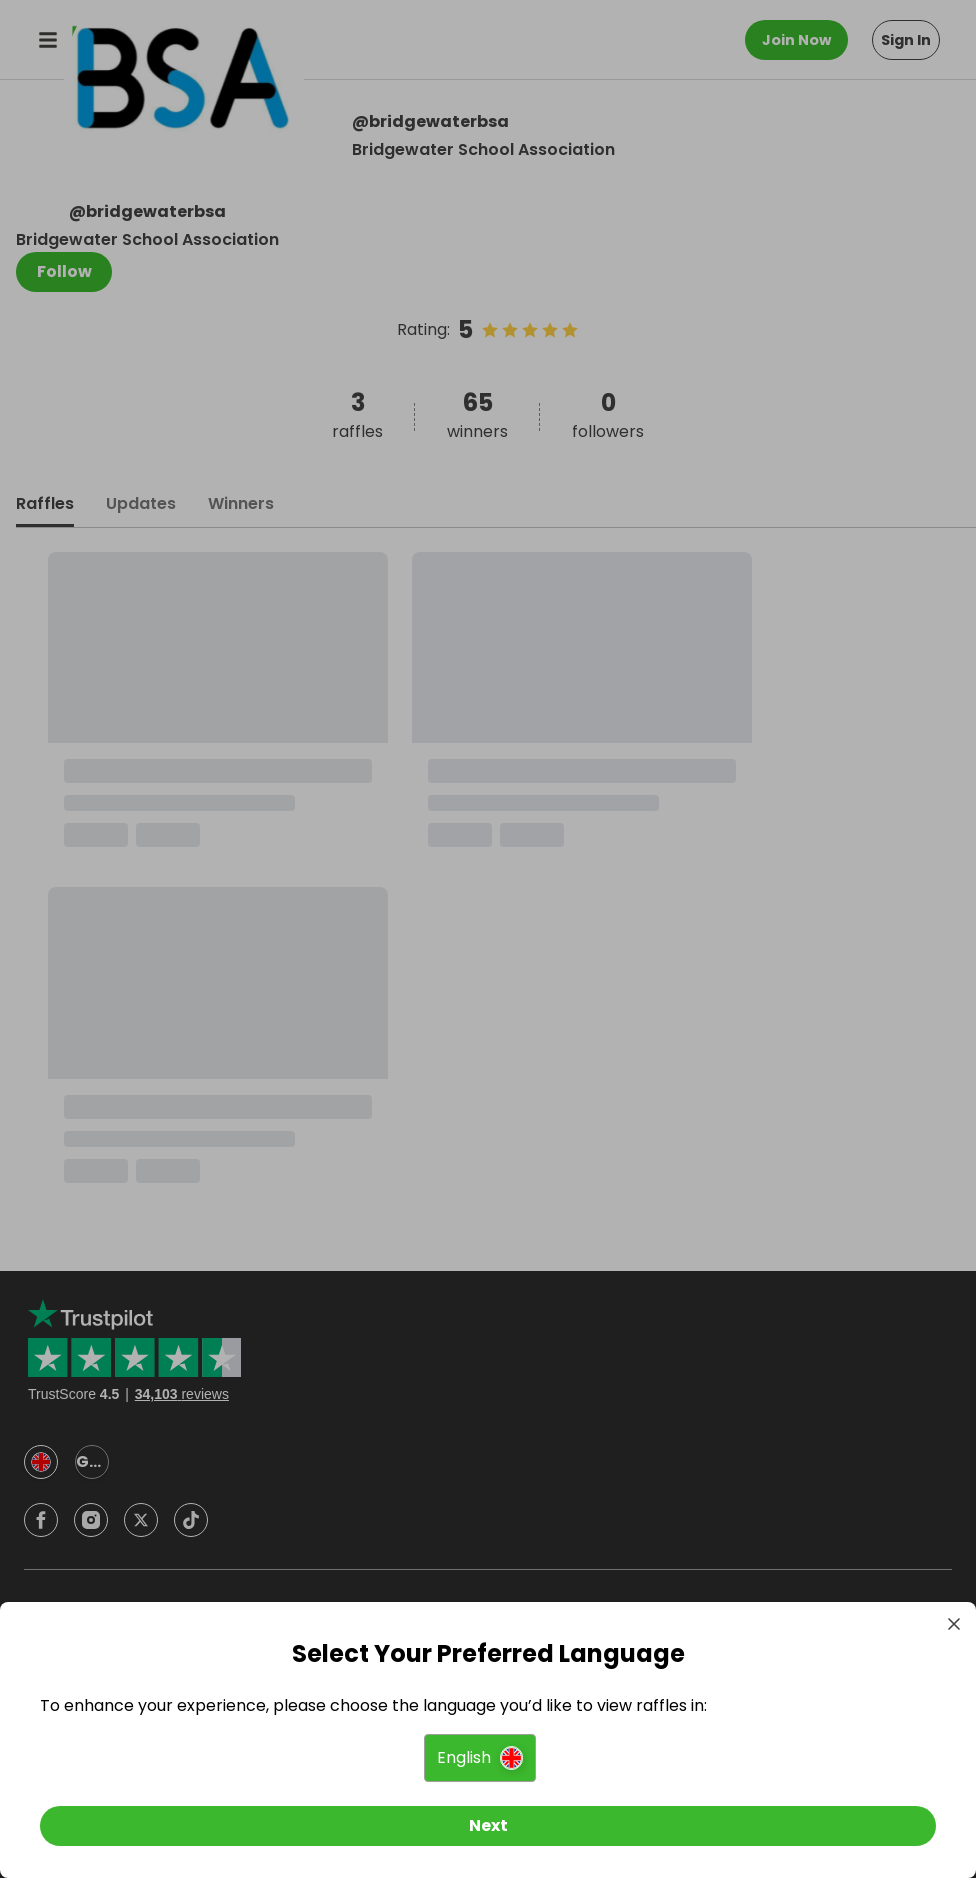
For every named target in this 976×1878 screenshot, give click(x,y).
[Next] (488, 1826)
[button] (480, 1758)
